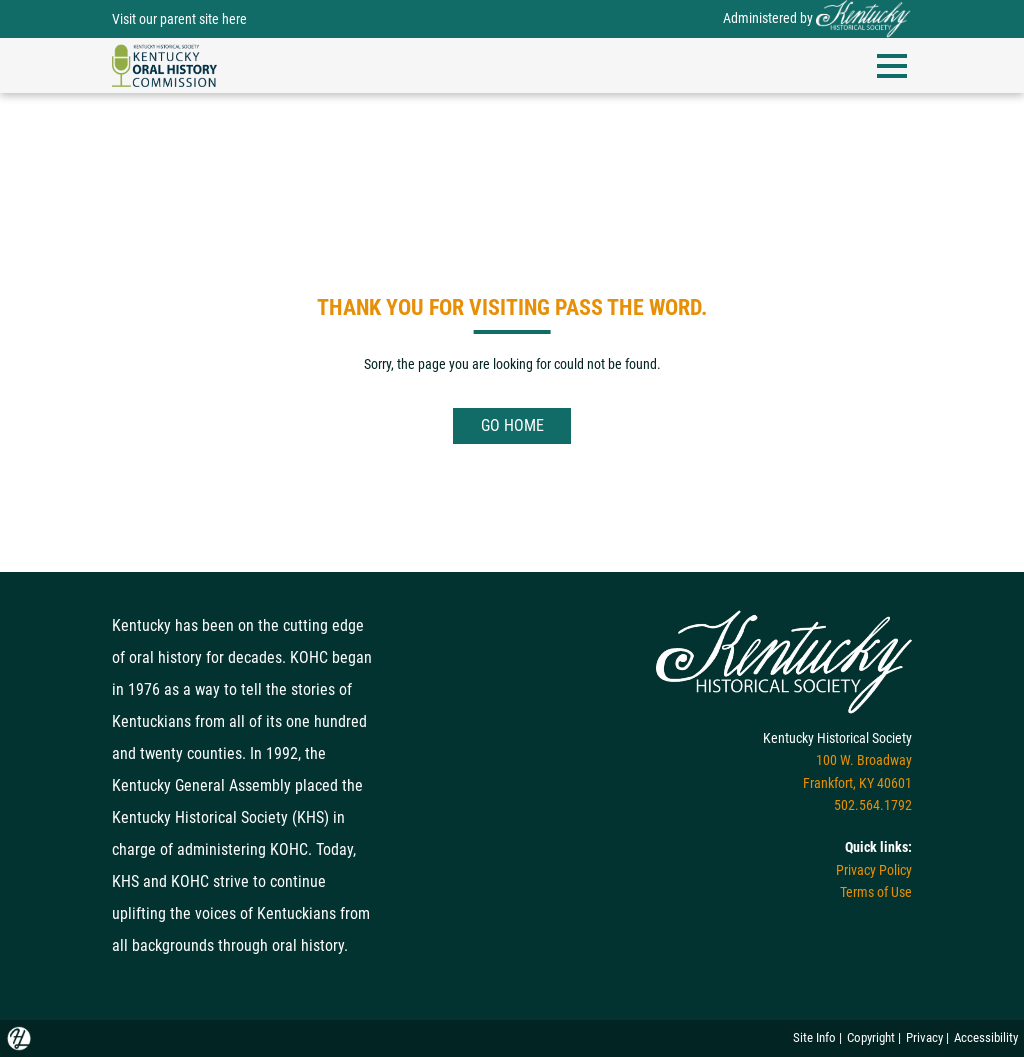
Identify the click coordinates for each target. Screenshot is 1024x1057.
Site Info (814, 1037)
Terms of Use (876, 892)
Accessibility (986, 1037)
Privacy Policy (874, 870)
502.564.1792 (873, 805)
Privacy (924, 1037)
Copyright (871, 1037)
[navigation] (164, 64)
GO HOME (512, 425)
